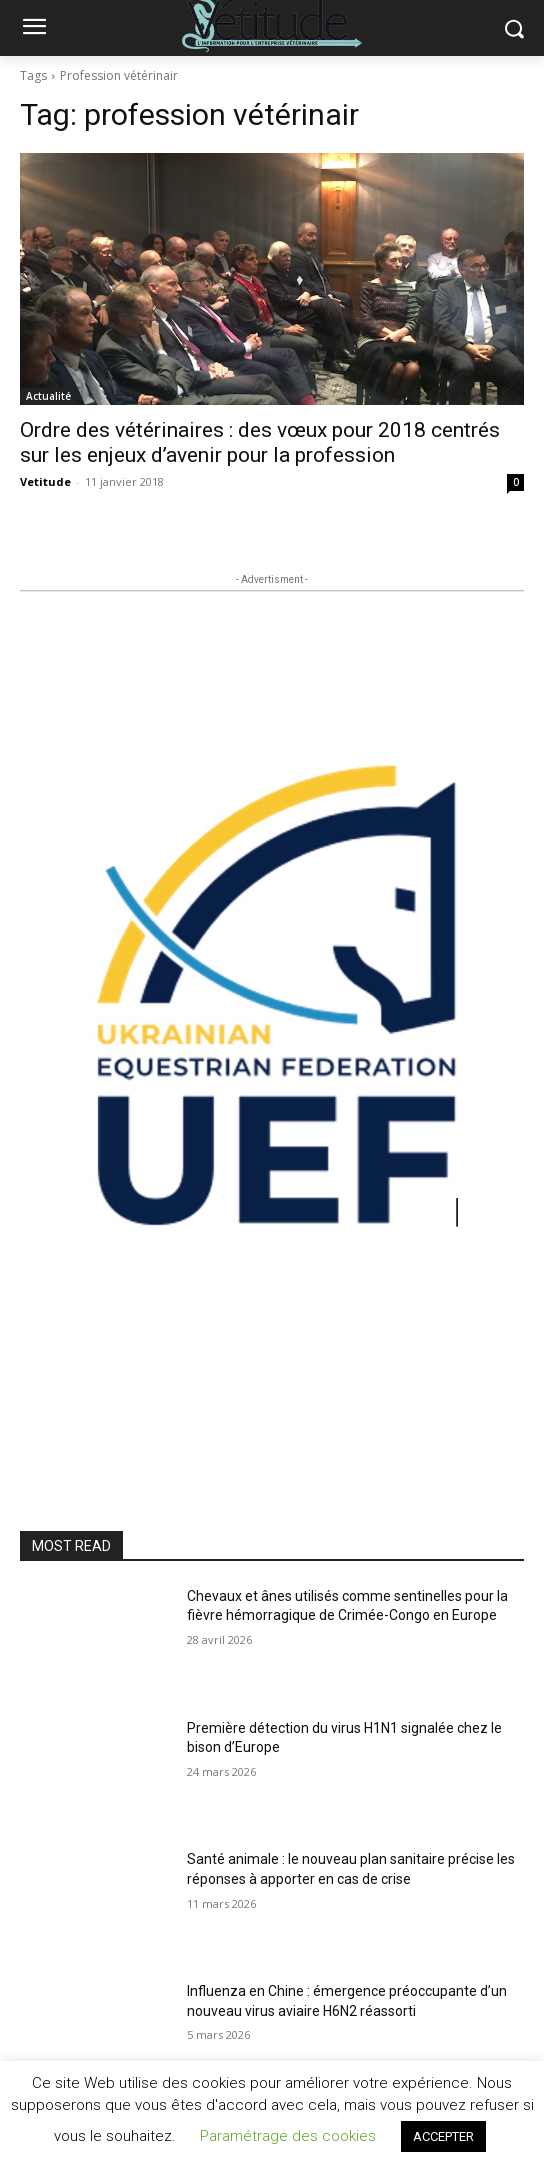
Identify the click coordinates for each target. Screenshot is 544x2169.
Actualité (48, 396)
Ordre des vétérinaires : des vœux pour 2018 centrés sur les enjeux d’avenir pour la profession (260, 442)
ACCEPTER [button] (443, 2136)
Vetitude (45, 481)
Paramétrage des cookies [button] (288, 2136)
